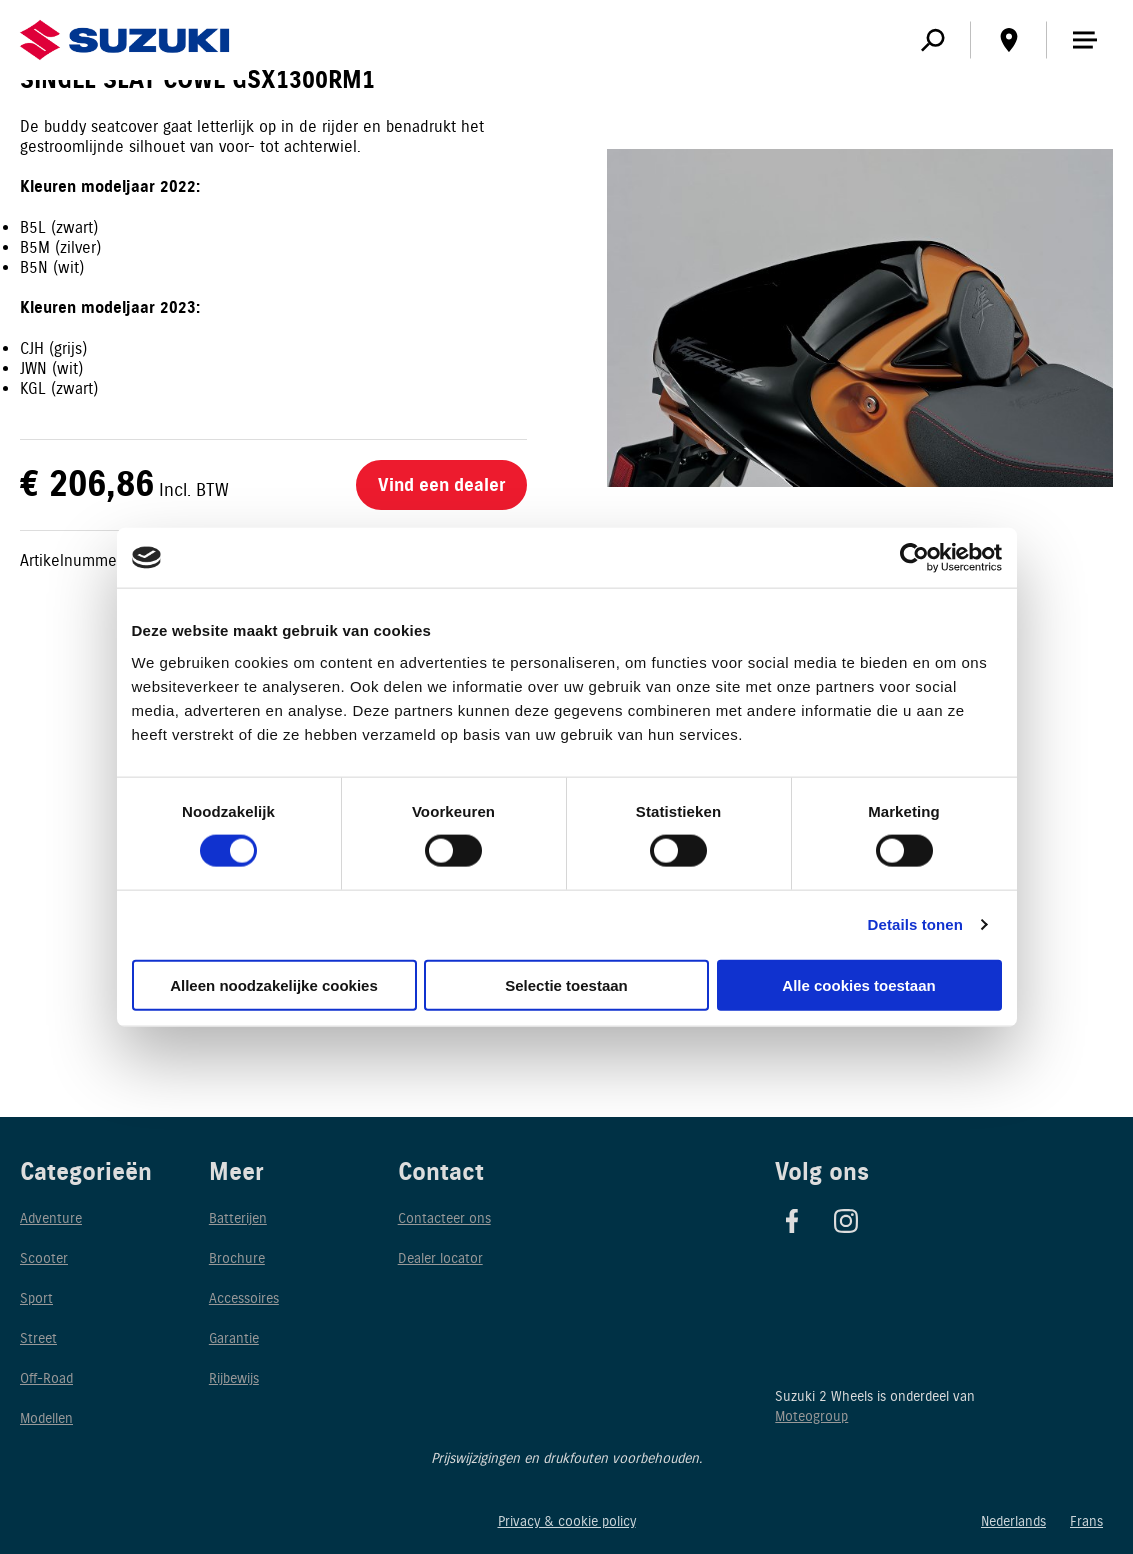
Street (38, 1338)
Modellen (46, 1418)
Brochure (237, 1258)
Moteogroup (811, 1416)
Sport (36, 1298)
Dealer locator (440, 1258)
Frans (1086, 1521)
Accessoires (244, 1298)
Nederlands (1013, 1521)
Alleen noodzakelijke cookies (274, 984)
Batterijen (238, 1218)
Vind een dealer (441, 486)
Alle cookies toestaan (858, 984)
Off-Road (46, 1378)
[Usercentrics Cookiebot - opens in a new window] (914, 558)
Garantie (234, 1338)
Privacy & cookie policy (567, 1521)
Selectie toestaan (566, 984)
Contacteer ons (444, 1218)
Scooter (44, 1258)
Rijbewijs (234, 1378)
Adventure (51, 1218)
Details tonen (915, 924)
